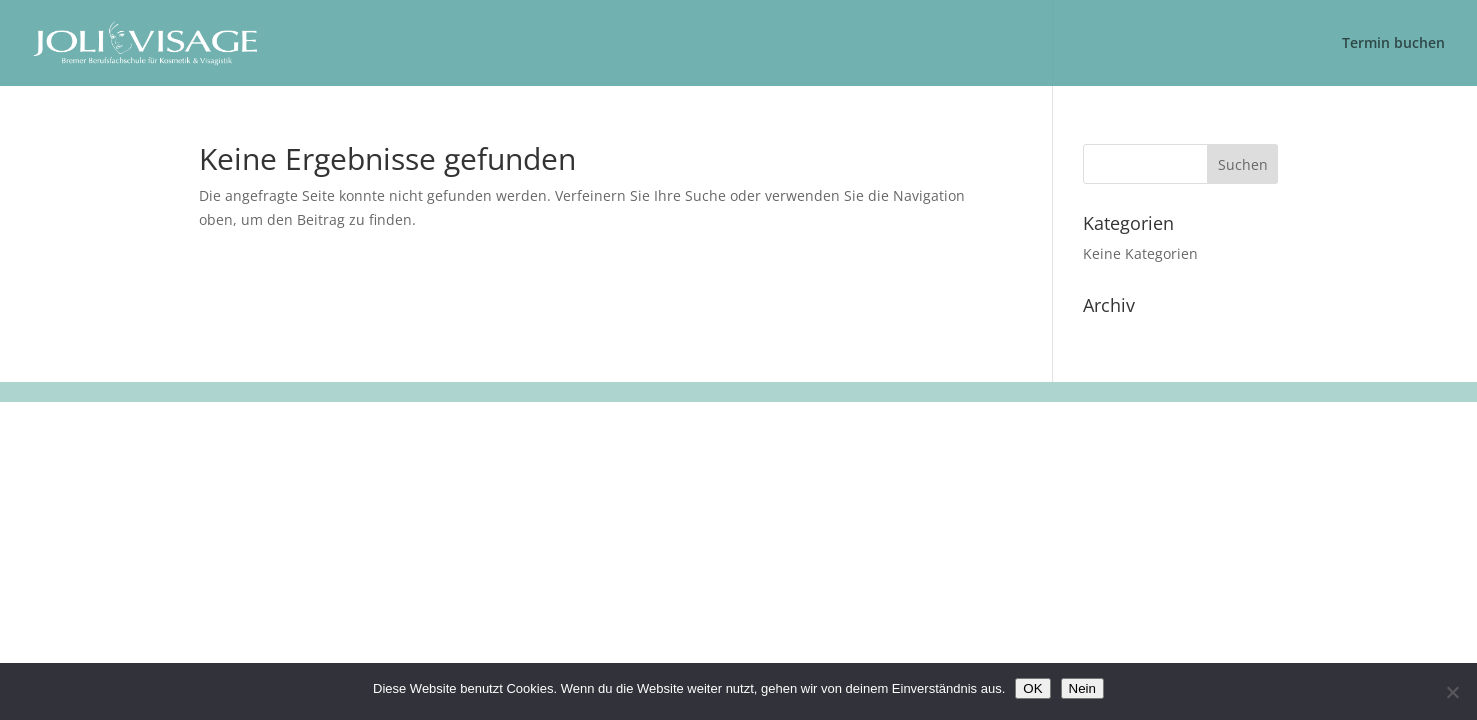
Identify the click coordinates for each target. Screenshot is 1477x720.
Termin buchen (1393, 44)
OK (1032, 688)
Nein (1082, 688)
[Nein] (1452, 692)
